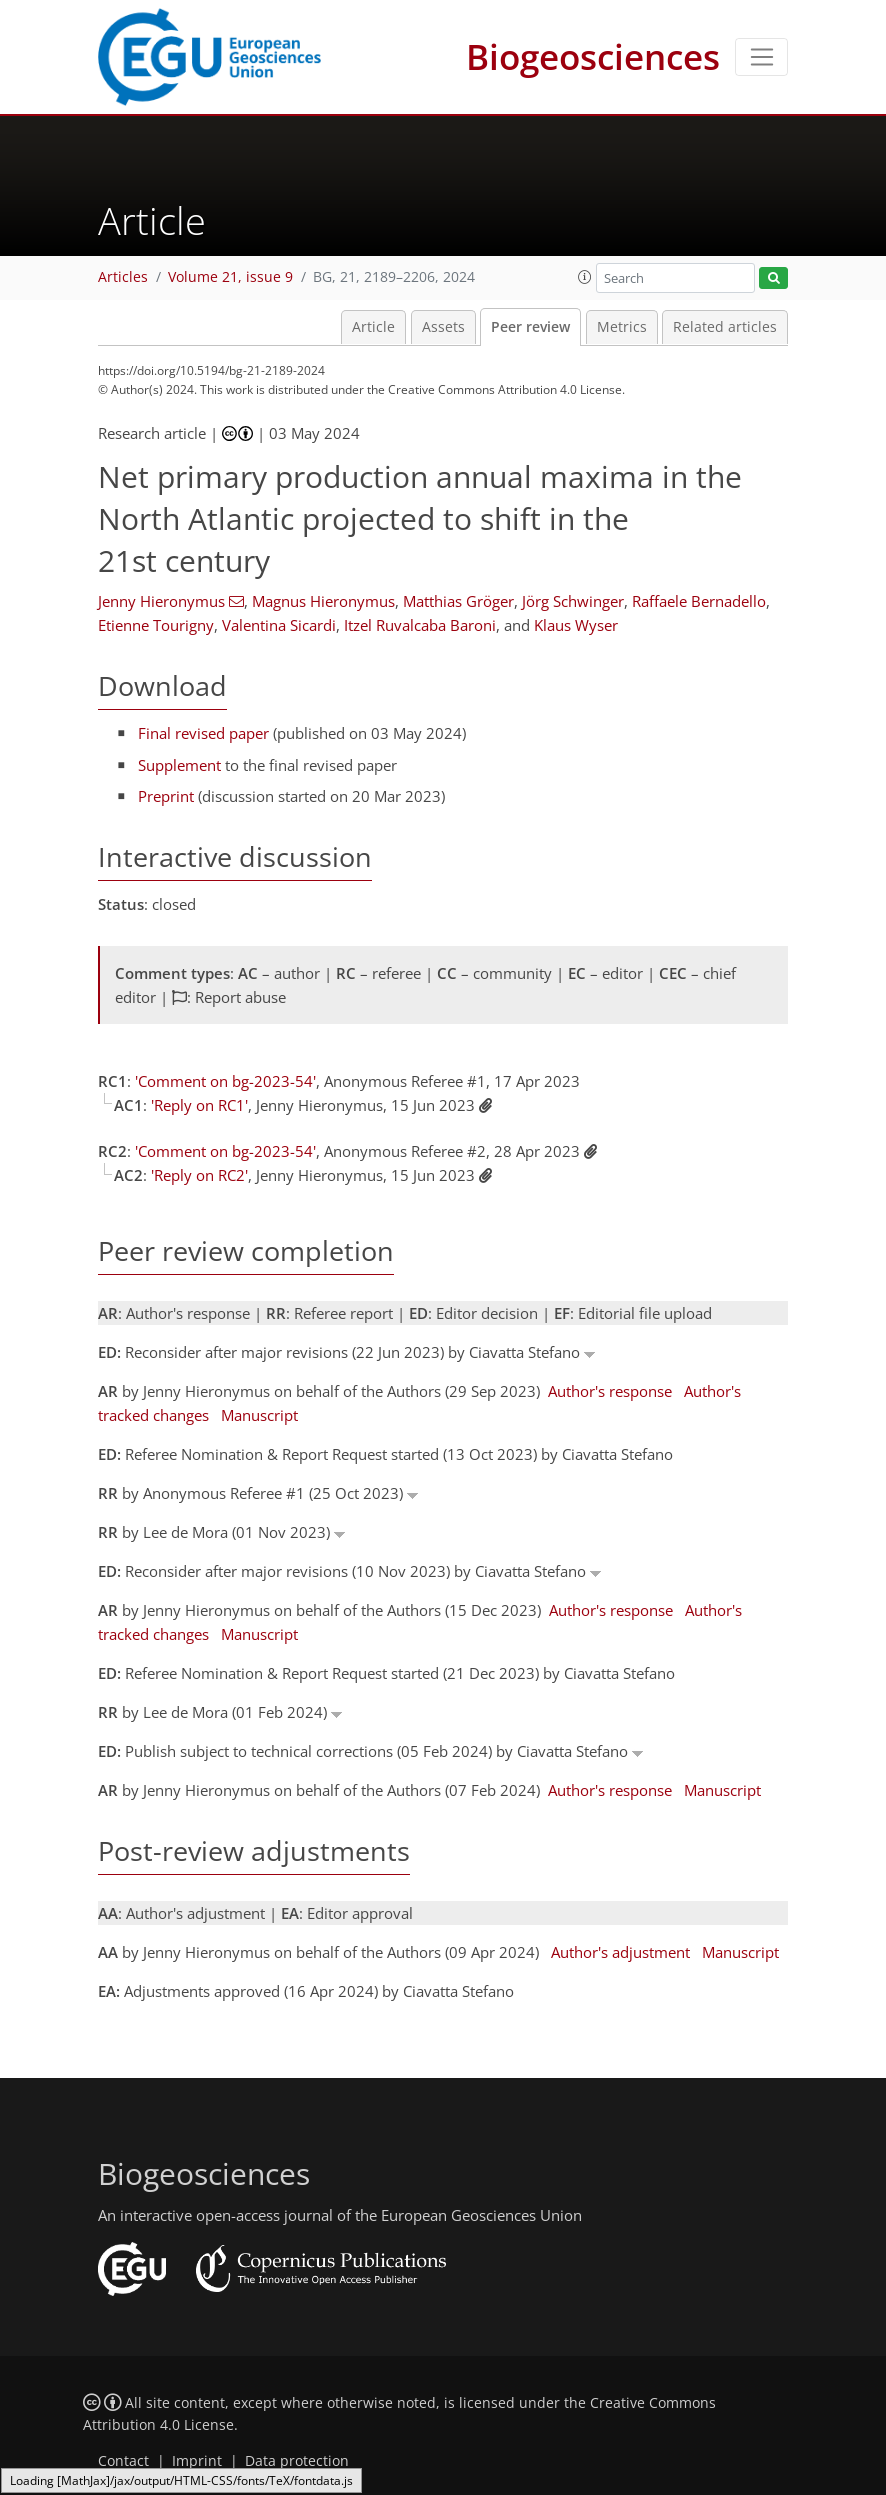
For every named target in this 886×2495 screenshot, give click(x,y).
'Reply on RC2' (199, 1175)
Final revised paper (203, 733)
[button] (585, 277)
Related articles (725, 327)
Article (373, 327)
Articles (123, 277)
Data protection (297, 2461)
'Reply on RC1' (199, 1105)
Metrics (622, 327)
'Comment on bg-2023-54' (225, 1081)
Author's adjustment (620, 1952)
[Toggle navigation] (761, 57)
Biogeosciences (593, 56)
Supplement (179, 765)
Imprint (197, 2461)
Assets (443, 327)
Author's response (610, 1391)
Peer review (530, 327)
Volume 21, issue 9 (230, 277)
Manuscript (259, 1415)
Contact (123, 2461)
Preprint (166, 796)
